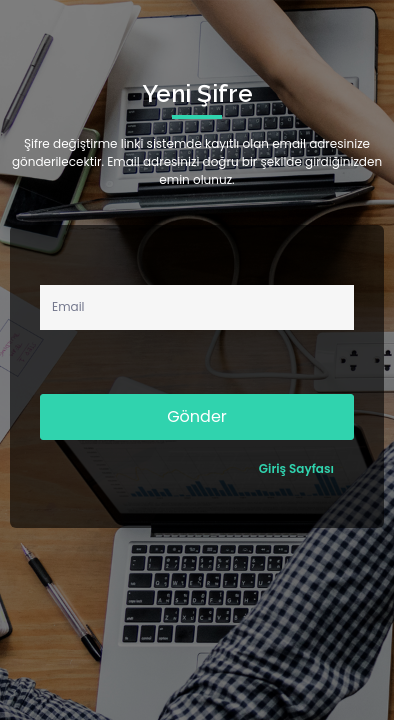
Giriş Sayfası (296, 468)
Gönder (197, 416)
